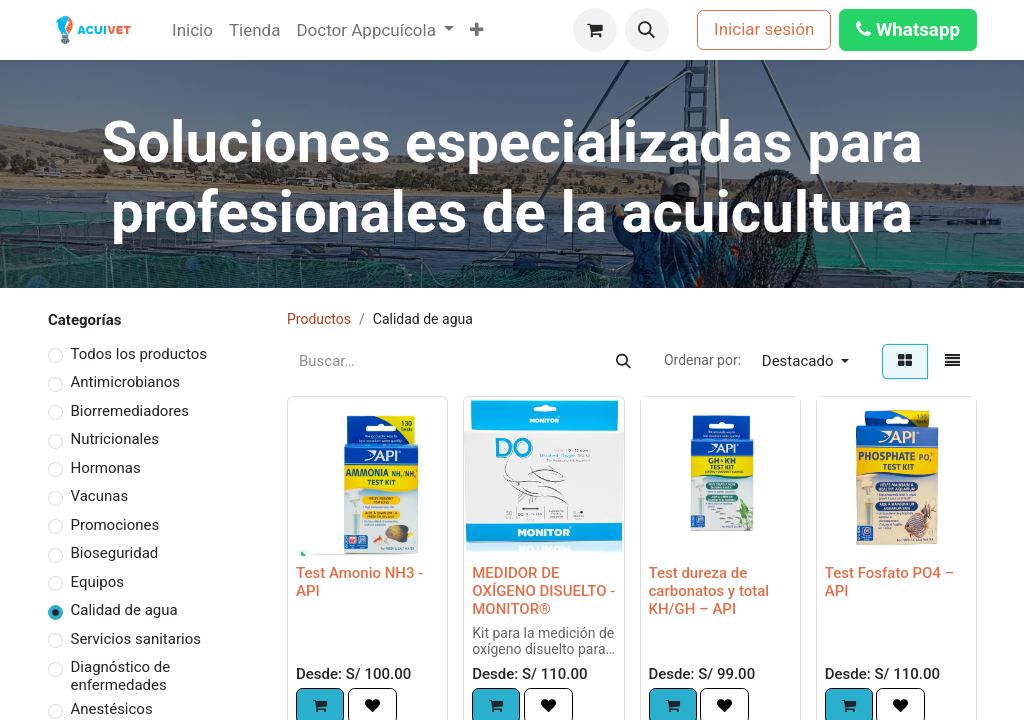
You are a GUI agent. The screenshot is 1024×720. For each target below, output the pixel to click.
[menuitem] (192, 30)
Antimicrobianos (126, 382)
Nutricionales (115, 439)
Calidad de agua (124, 610)
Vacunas (100, 496)
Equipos (98, 582)
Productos (319, 319)
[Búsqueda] (623, 361)
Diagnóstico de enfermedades (121, 676)
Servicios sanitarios (136, 639)
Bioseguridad (115, 553)
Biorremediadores (130, 411)
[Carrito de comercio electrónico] (595, 30)
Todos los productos (139, 354)
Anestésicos (112, 709)
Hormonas (106, 468)
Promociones (115, 525)
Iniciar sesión (764, 29)
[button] (647, 30)
